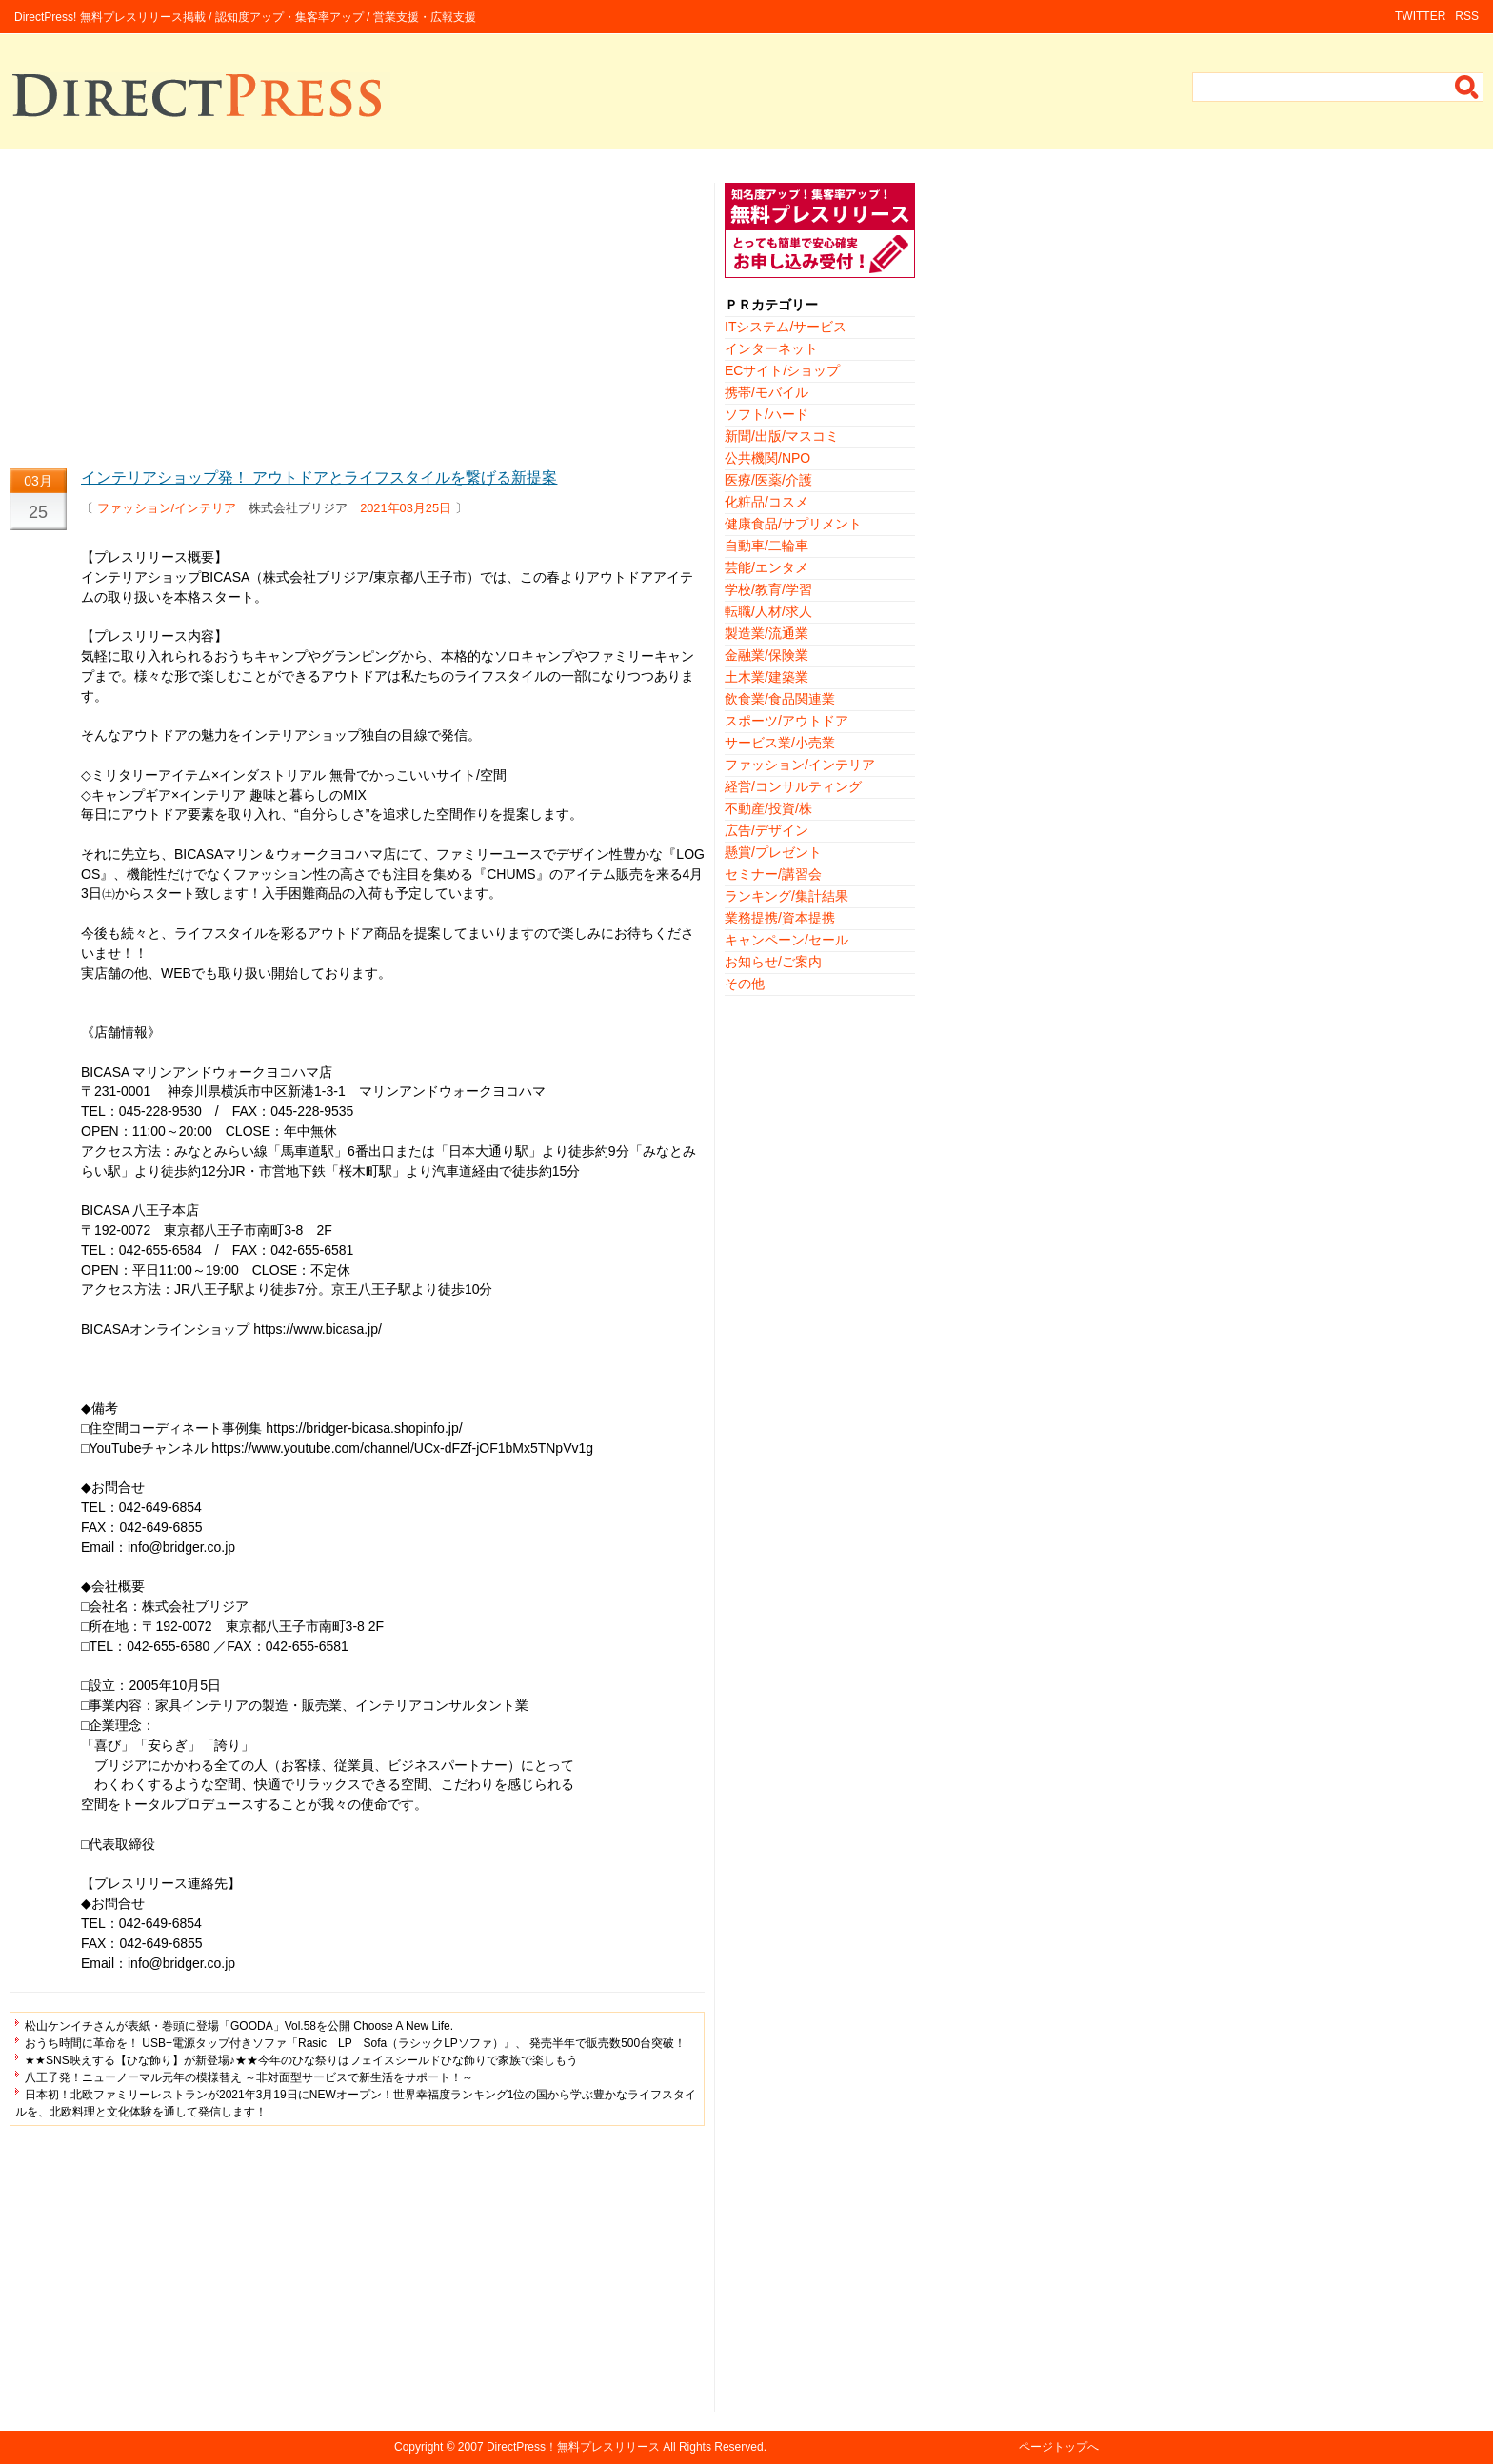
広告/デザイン (766, 830)
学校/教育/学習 (768, 589)
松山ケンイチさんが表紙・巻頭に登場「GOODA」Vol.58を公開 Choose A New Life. (239, 2026)
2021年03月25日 (405, 508)
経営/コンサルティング (793, 786)
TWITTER (1420, 16)
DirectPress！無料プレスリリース (573, 2447)
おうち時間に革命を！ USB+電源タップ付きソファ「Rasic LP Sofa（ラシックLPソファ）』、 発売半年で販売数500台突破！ (355, 2043)
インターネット (771, 348)
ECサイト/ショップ (782, 370)
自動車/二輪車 (766, 545)
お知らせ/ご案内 (773, 961)
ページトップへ (1059, 2447)
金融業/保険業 (766, 655)
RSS (1467, 16)
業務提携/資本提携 (780, 917)
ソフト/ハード (766, 414)
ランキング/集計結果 (786, 896)
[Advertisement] (357, 316)
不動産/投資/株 (768, 808)
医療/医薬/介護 (768, 479)
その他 (745, 983)
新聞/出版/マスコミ (782, 436)
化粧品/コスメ (766, 501)
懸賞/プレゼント (773, 852)
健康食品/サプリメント (793, 523)
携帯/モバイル (766, 392)
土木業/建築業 (766, 677)
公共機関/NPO (767, 458)
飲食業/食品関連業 (780, 698)
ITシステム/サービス (785, 326)
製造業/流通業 (766, 633)
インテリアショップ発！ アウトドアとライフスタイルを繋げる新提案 (319, 477)
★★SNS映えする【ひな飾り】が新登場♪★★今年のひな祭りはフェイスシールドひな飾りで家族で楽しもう (301, 2060)
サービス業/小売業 (780, 742)
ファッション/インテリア (167, 508)
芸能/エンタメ (766, 567)
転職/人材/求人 (768, 611)
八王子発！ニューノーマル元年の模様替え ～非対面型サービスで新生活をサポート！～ (249, 2077)
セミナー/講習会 (773, 874)
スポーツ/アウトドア (786, 720)
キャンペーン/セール (786, 939)
